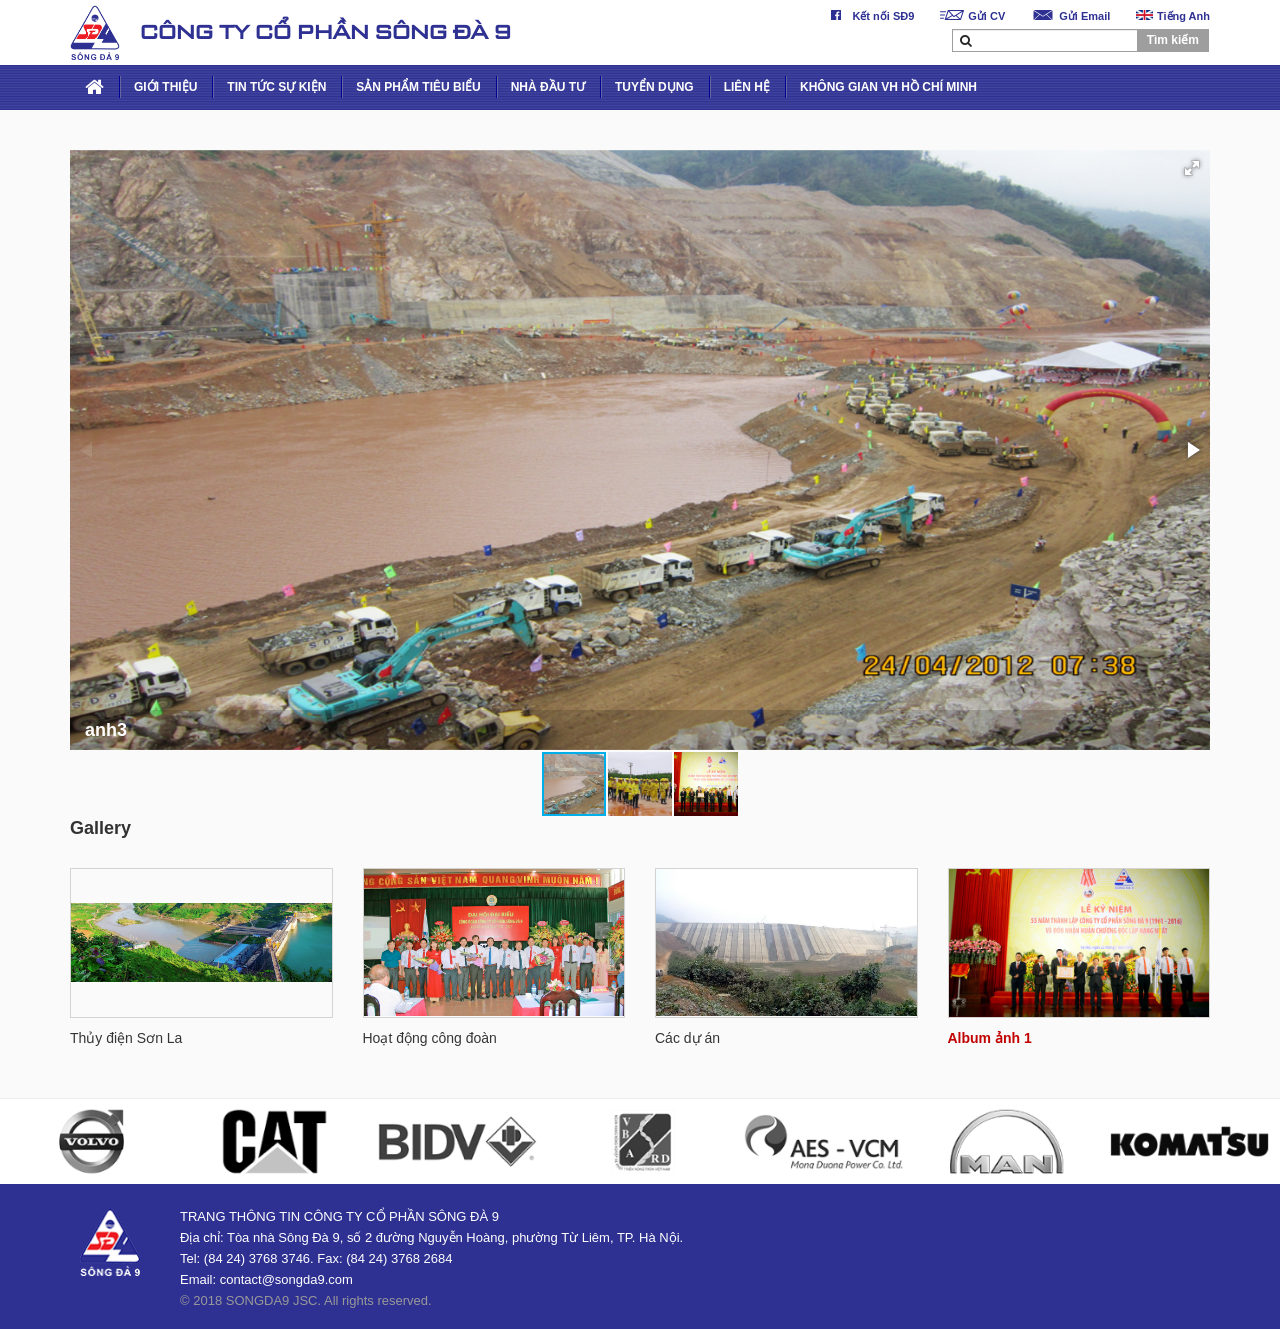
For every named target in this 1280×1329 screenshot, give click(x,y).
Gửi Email (1070, 16)
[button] (1192, 168)
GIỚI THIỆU (165, 87)
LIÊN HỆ (747, 87)
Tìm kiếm (1173, 40)
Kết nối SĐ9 (869, 16)
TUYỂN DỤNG (654, 87)
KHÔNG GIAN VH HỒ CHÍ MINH (888, 87)
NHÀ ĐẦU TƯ (548, 87)
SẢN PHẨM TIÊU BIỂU (418, 87)
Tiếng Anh (1173, 16)
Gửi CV (972, 16)
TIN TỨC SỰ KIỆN (276, 87)
